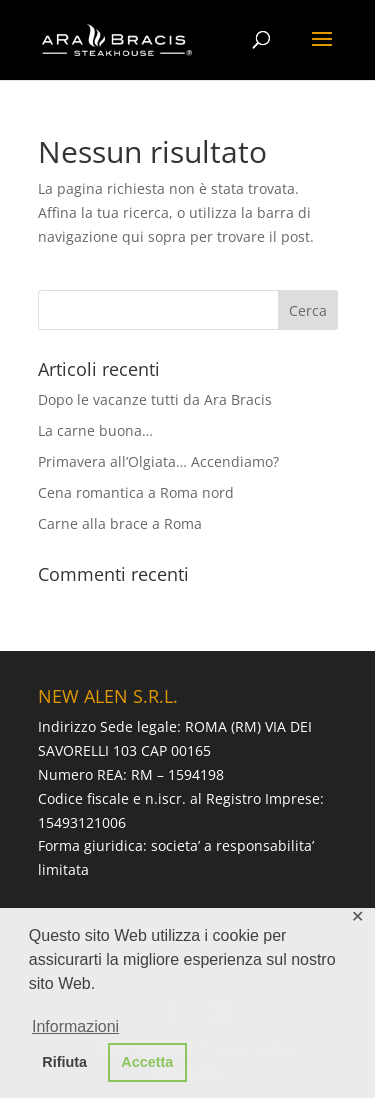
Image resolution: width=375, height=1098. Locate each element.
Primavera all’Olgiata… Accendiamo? (158, 461)
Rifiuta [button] (64, 1062)
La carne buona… (95, 430)
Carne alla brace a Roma (120, 523)
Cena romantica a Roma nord (136, 492)
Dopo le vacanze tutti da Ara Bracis (155, 399)
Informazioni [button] (75, 1026)
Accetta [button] (147, 1062)
